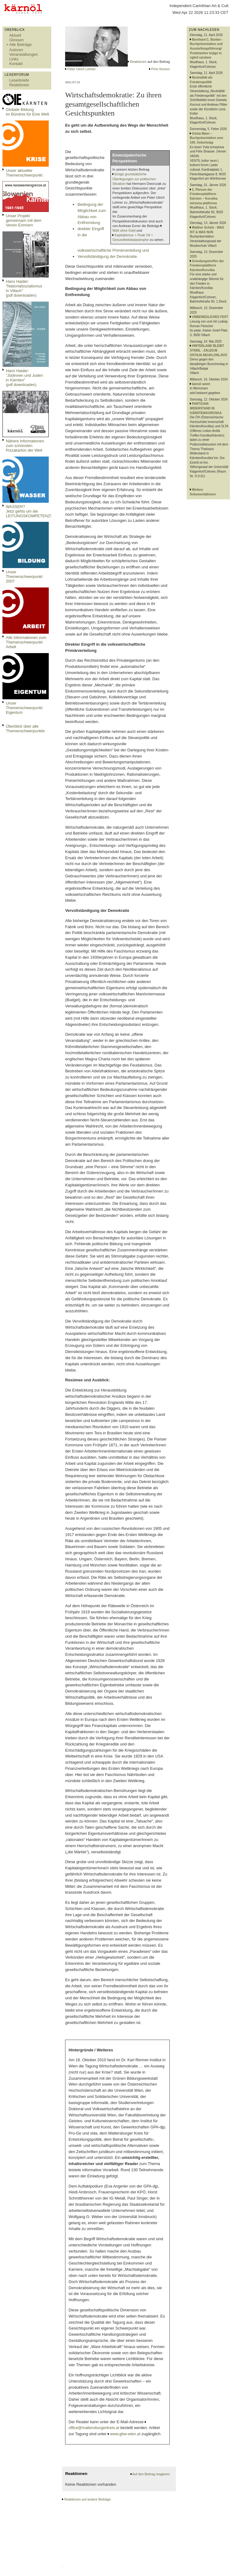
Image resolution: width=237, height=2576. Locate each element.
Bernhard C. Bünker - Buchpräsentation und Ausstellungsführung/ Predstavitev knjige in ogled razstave (206, 48)
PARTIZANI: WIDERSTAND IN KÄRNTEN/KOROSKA (206, 408)
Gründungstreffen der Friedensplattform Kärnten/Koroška (207, 265)
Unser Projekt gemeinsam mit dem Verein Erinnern (23, 220)
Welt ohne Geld (123, 230)
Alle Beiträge (20, 44)
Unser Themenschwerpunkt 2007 (24, 576)
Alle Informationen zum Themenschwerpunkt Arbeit (26, 642)
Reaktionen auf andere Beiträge (87, 2499)
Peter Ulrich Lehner (81, 69)
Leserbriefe (19, 80)
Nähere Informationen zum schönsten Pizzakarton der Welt (25, 446)
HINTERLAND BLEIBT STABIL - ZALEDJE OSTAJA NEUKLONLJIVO (208, 350)
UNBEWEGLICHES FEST (210, 317)
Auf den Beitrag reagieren (151, 2474)
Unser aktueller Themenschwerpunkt (24, 172)
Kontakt (16, 63)
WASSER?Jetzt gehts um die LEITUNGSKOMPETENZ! (28, 511)
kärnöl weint (201, 384)
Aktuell (15, 35)
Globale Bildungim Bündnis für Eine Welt (27, 111)
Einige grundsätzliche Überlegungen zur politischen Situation (134, 178)
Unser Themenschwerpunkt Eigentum (24, 708)
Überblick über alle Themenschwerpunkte (25, 728)
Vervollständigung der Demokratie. (107, 256)
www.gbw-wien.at (125, 2434)
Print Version (160, 69)
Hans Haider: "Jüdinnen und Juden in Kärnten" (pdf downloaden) (24, 377)
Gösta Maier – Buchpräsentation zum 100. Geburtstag (206, 138)
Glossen (16, 40)
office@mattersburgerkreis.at (94, 2427)
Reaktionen (19, 85)
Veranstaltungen (23, 54)
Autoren (16, 49)
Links (14, 59)
